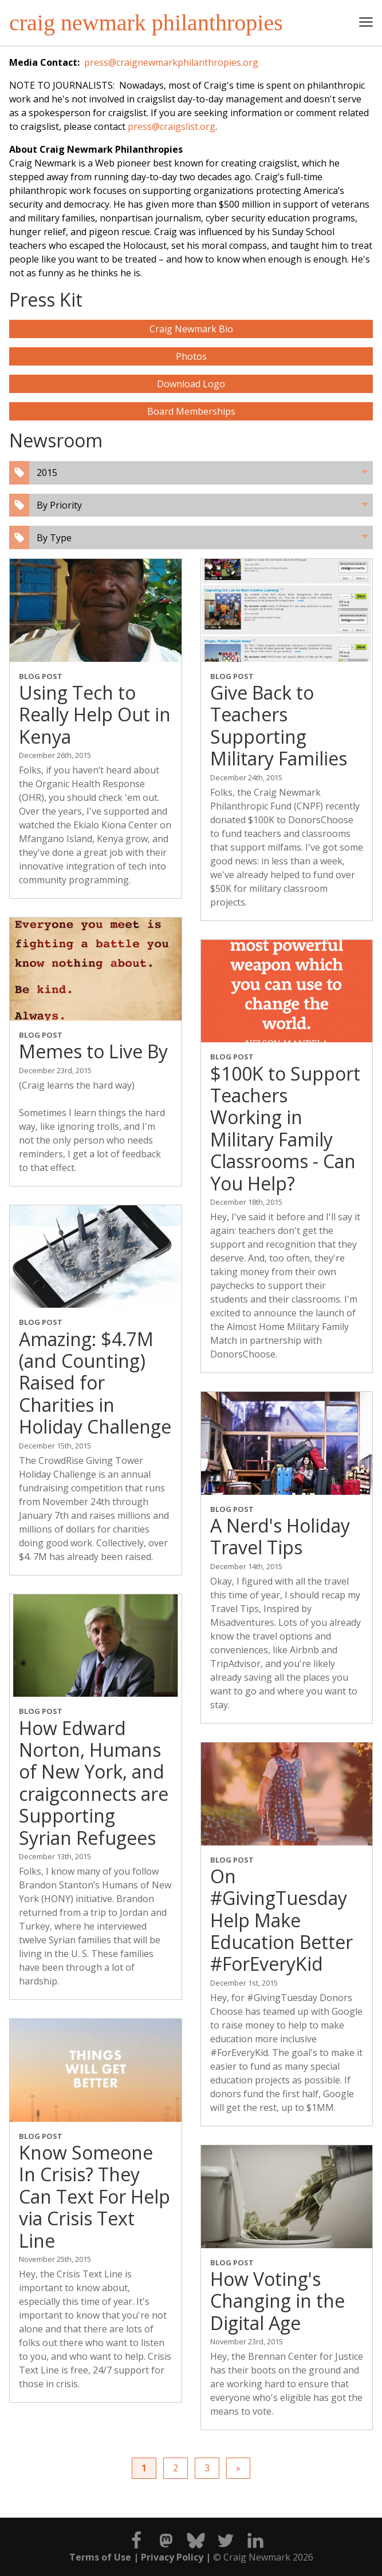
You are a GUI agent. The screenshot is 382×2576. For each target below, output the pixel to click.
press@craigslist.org (171, 126)
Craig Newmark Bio (191, 329)
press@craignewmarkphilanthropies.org (171, 62)
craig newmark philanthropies (146, 22)
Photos (191, 356)
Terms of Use (100, 2557)
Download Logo (191, 384)
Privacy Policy (172, 2557)
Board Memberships (191, 411)
